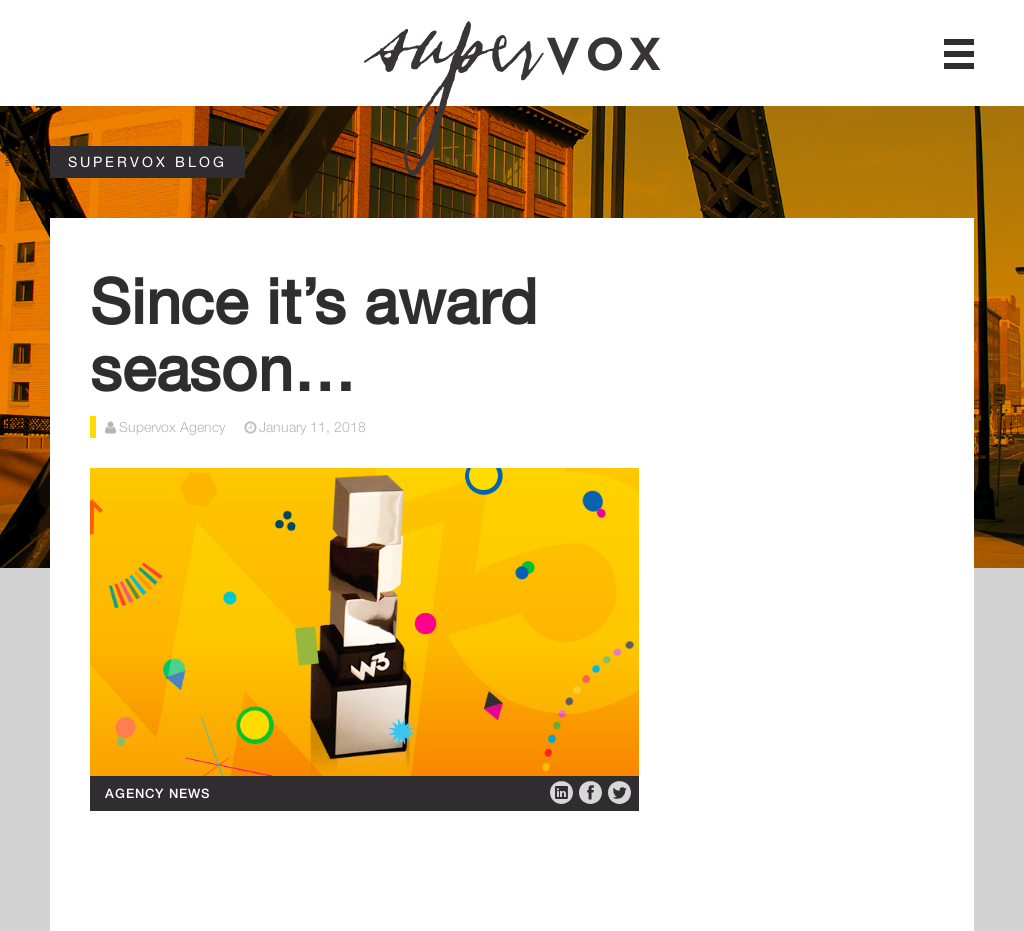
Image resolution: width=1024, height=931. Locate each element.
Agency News (157, 793)
